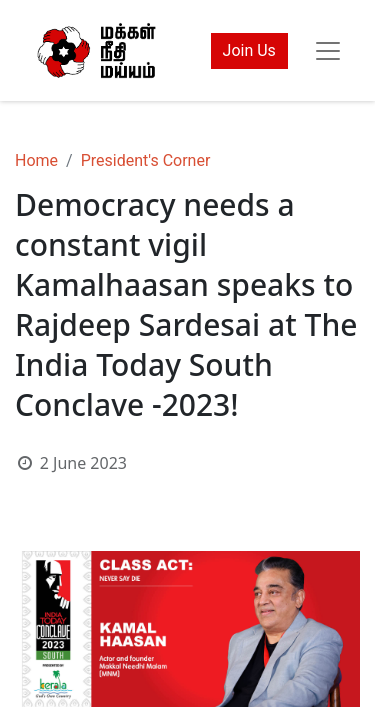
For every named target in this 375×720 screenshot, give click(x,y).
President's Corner (146, 160)
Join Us (249, 50)
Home (36, 160)
